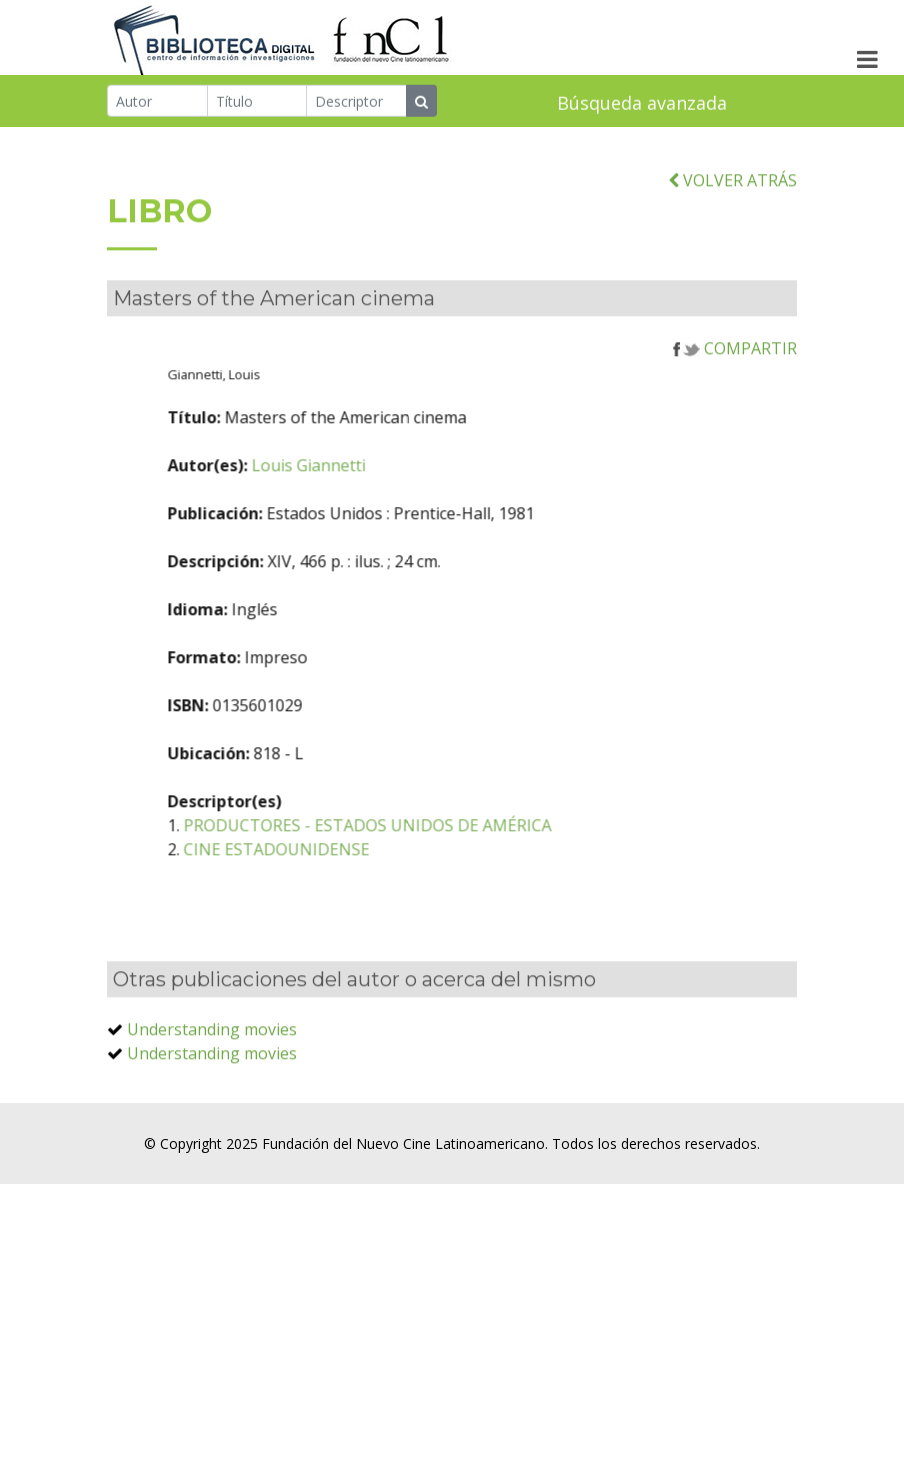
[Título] (257, 102)
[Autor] (157, 102)
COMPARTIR (735, 379)
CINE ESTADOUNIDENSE (336, 880)
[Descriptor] (356, 102)
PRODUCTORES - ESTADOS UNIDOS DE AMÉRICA (427, 856)
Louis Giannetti (368, 496)
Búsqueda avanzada (642, 104)
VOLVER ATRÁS (732, 210)
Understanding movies (212, 1060)
